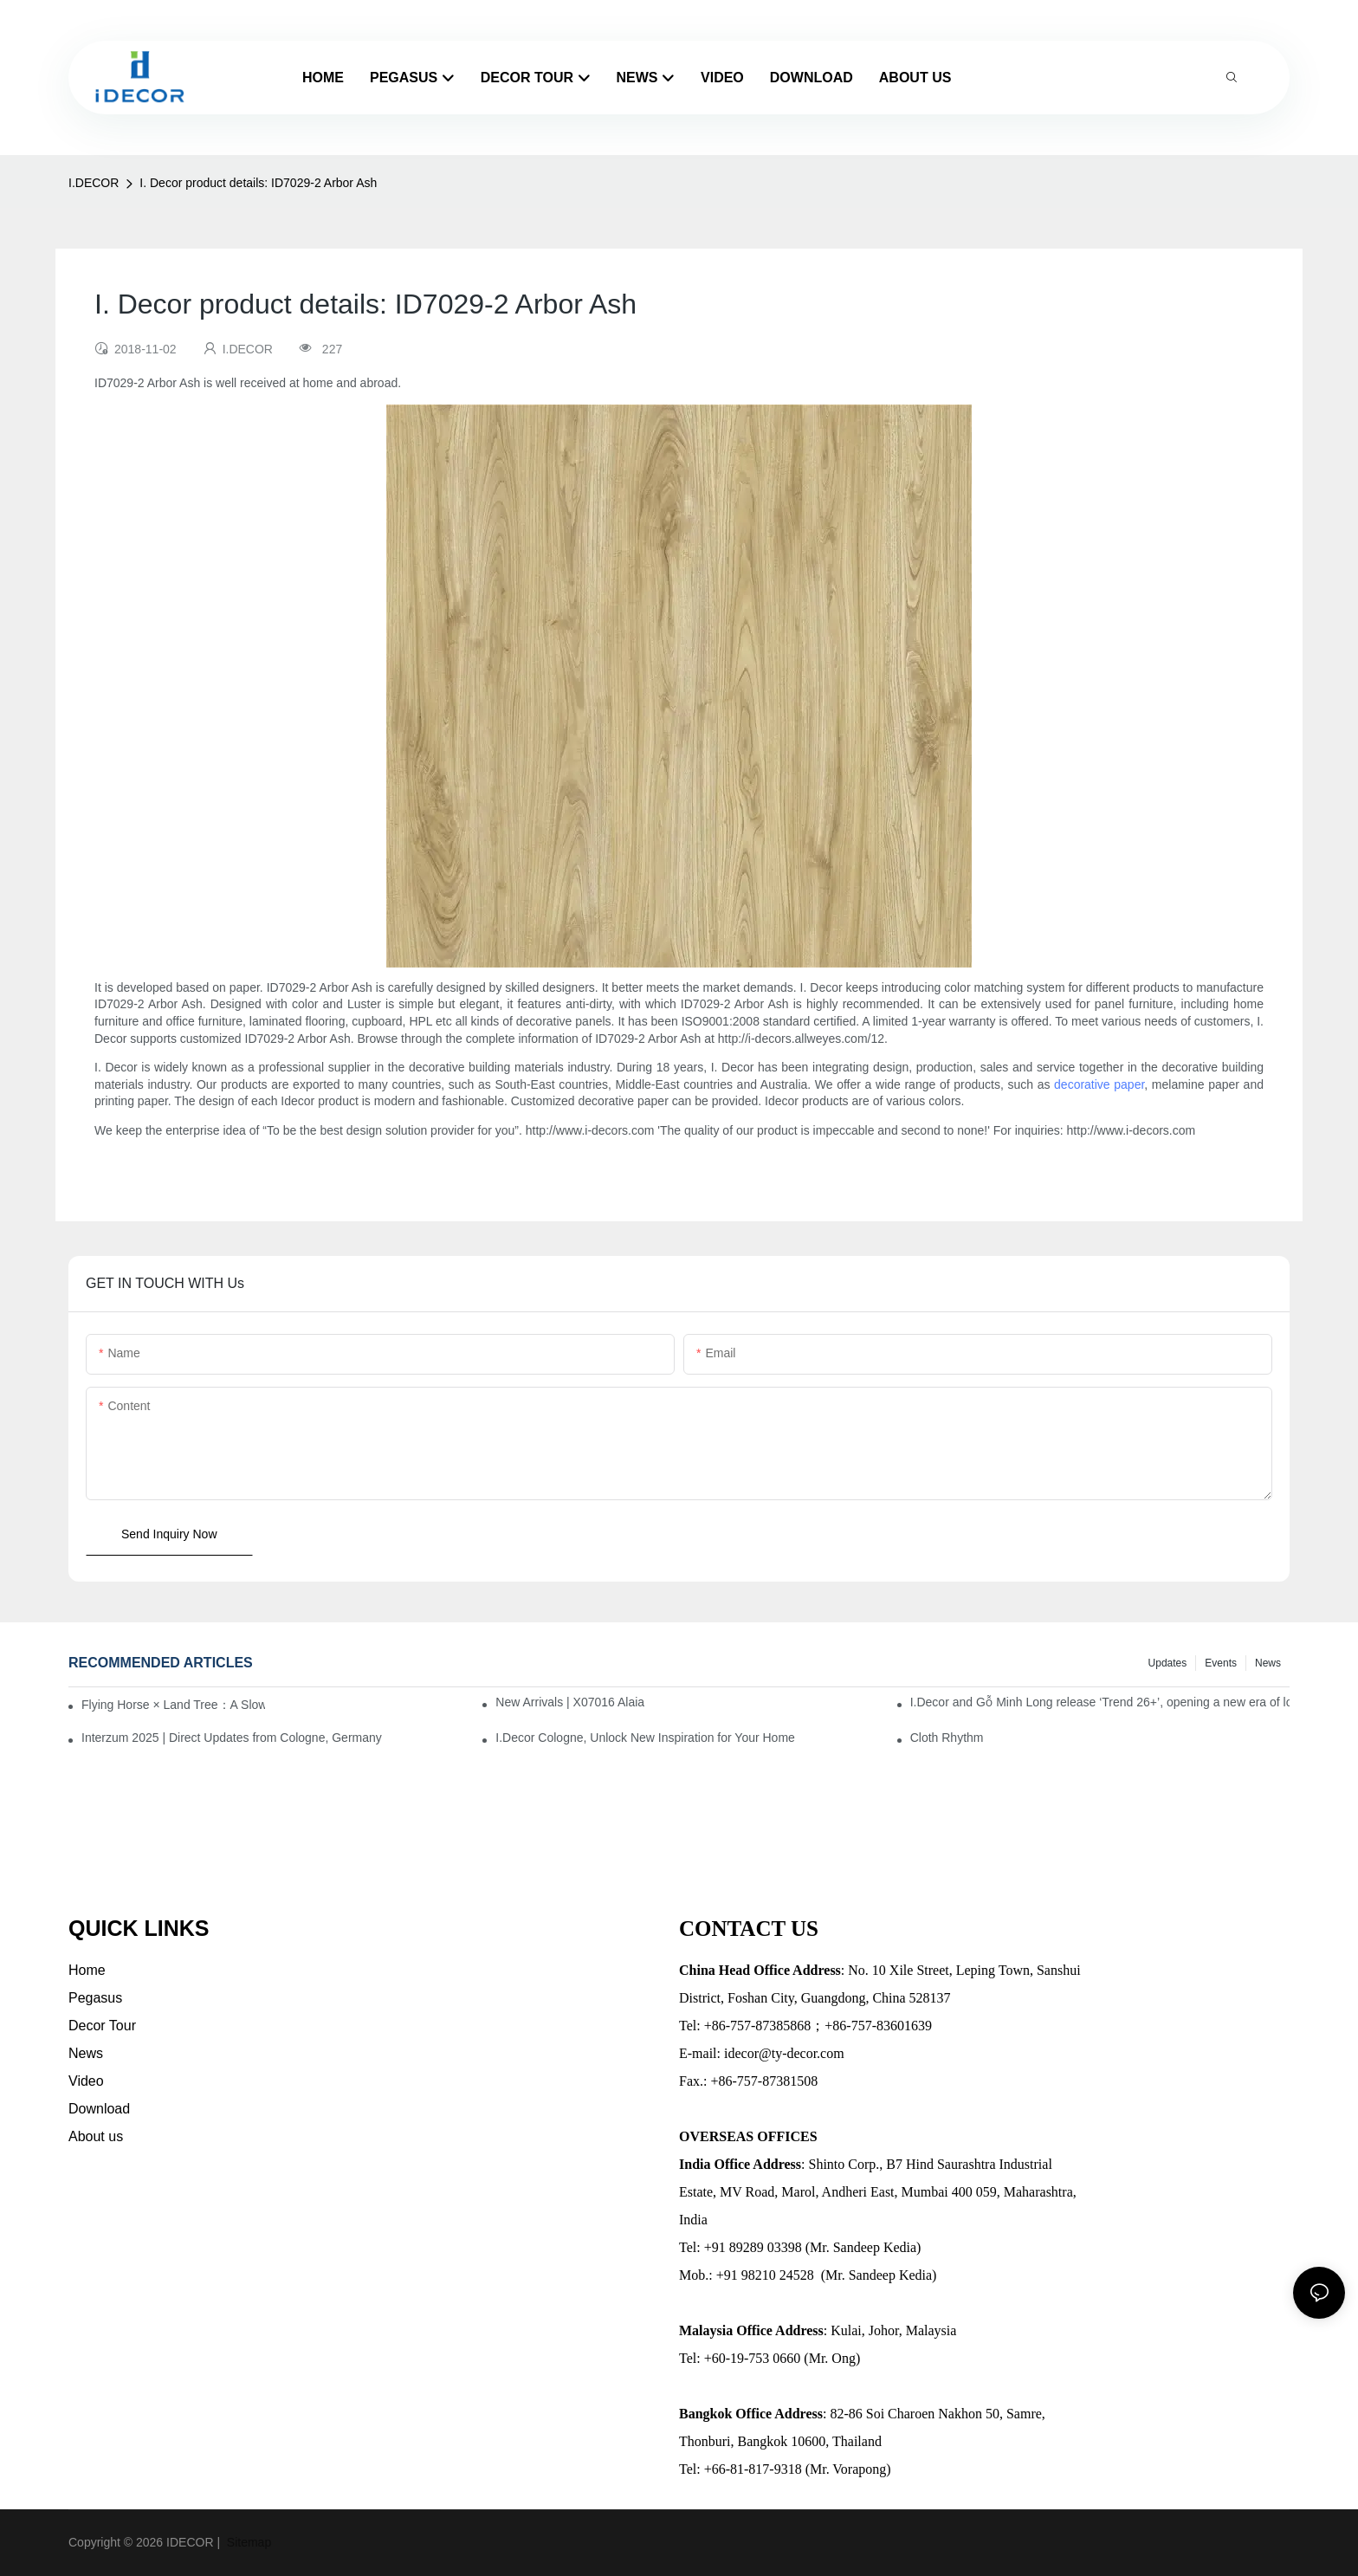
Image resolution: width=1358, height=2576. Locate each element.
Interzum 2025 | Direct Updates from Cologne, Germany (231, 1737)
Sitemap (247, 2542)
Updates (1167, 1663)
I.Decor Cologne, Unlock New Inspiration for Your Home (645, 1737)
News (1268, 1663)
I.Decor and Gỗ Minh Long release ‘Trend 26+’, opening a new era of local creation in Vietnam (1100, 1702)
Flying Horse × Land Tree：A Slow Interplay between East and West (173, 1705)
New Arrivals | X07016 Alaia (569, 1702)
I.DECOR (93, 183)
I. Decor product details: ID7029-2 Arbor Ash (258, 183)
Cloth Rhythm (947, 1737)
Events (1221, 1663)
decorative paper (1099, 1084)
